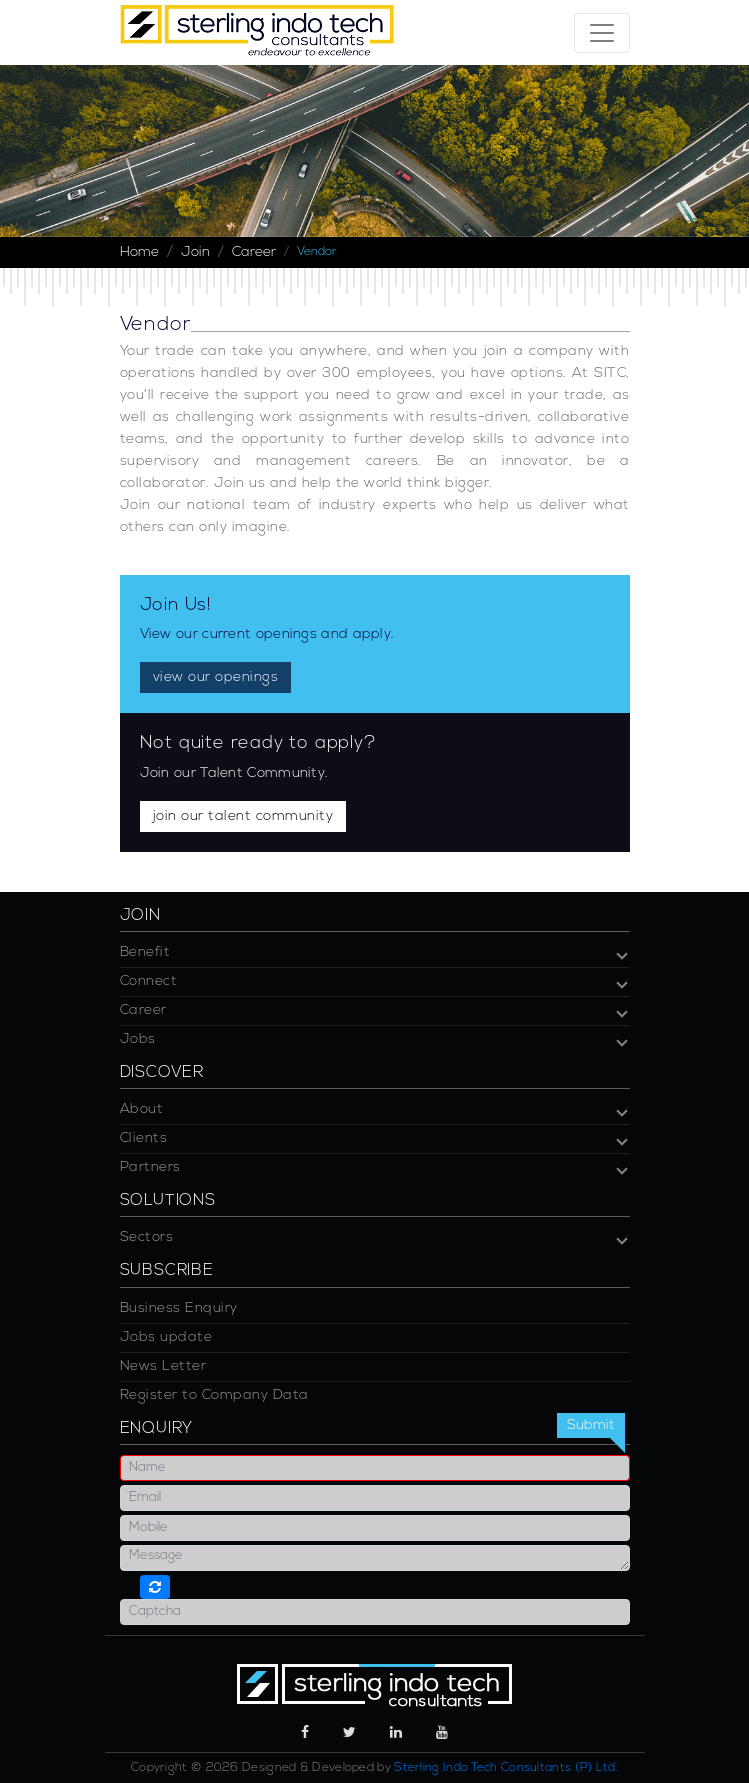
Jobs (138, 1039)
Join (195, 252)
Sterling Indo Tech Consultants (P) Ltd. (506, 1768)
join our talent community (243, 816)
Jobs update (166, 1337)
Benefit (145, 952)
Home (139, 252)
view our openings (216, 677)
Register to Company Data (214, 1395)
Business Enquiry (179, 1308)
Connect (149, 981)
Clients (144, 1138)
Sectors (147, 1237)
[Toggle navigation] (602, 33)
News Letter (163, 1366)
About (142, 1109)
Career (254, 252)
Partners (150, 1167)
